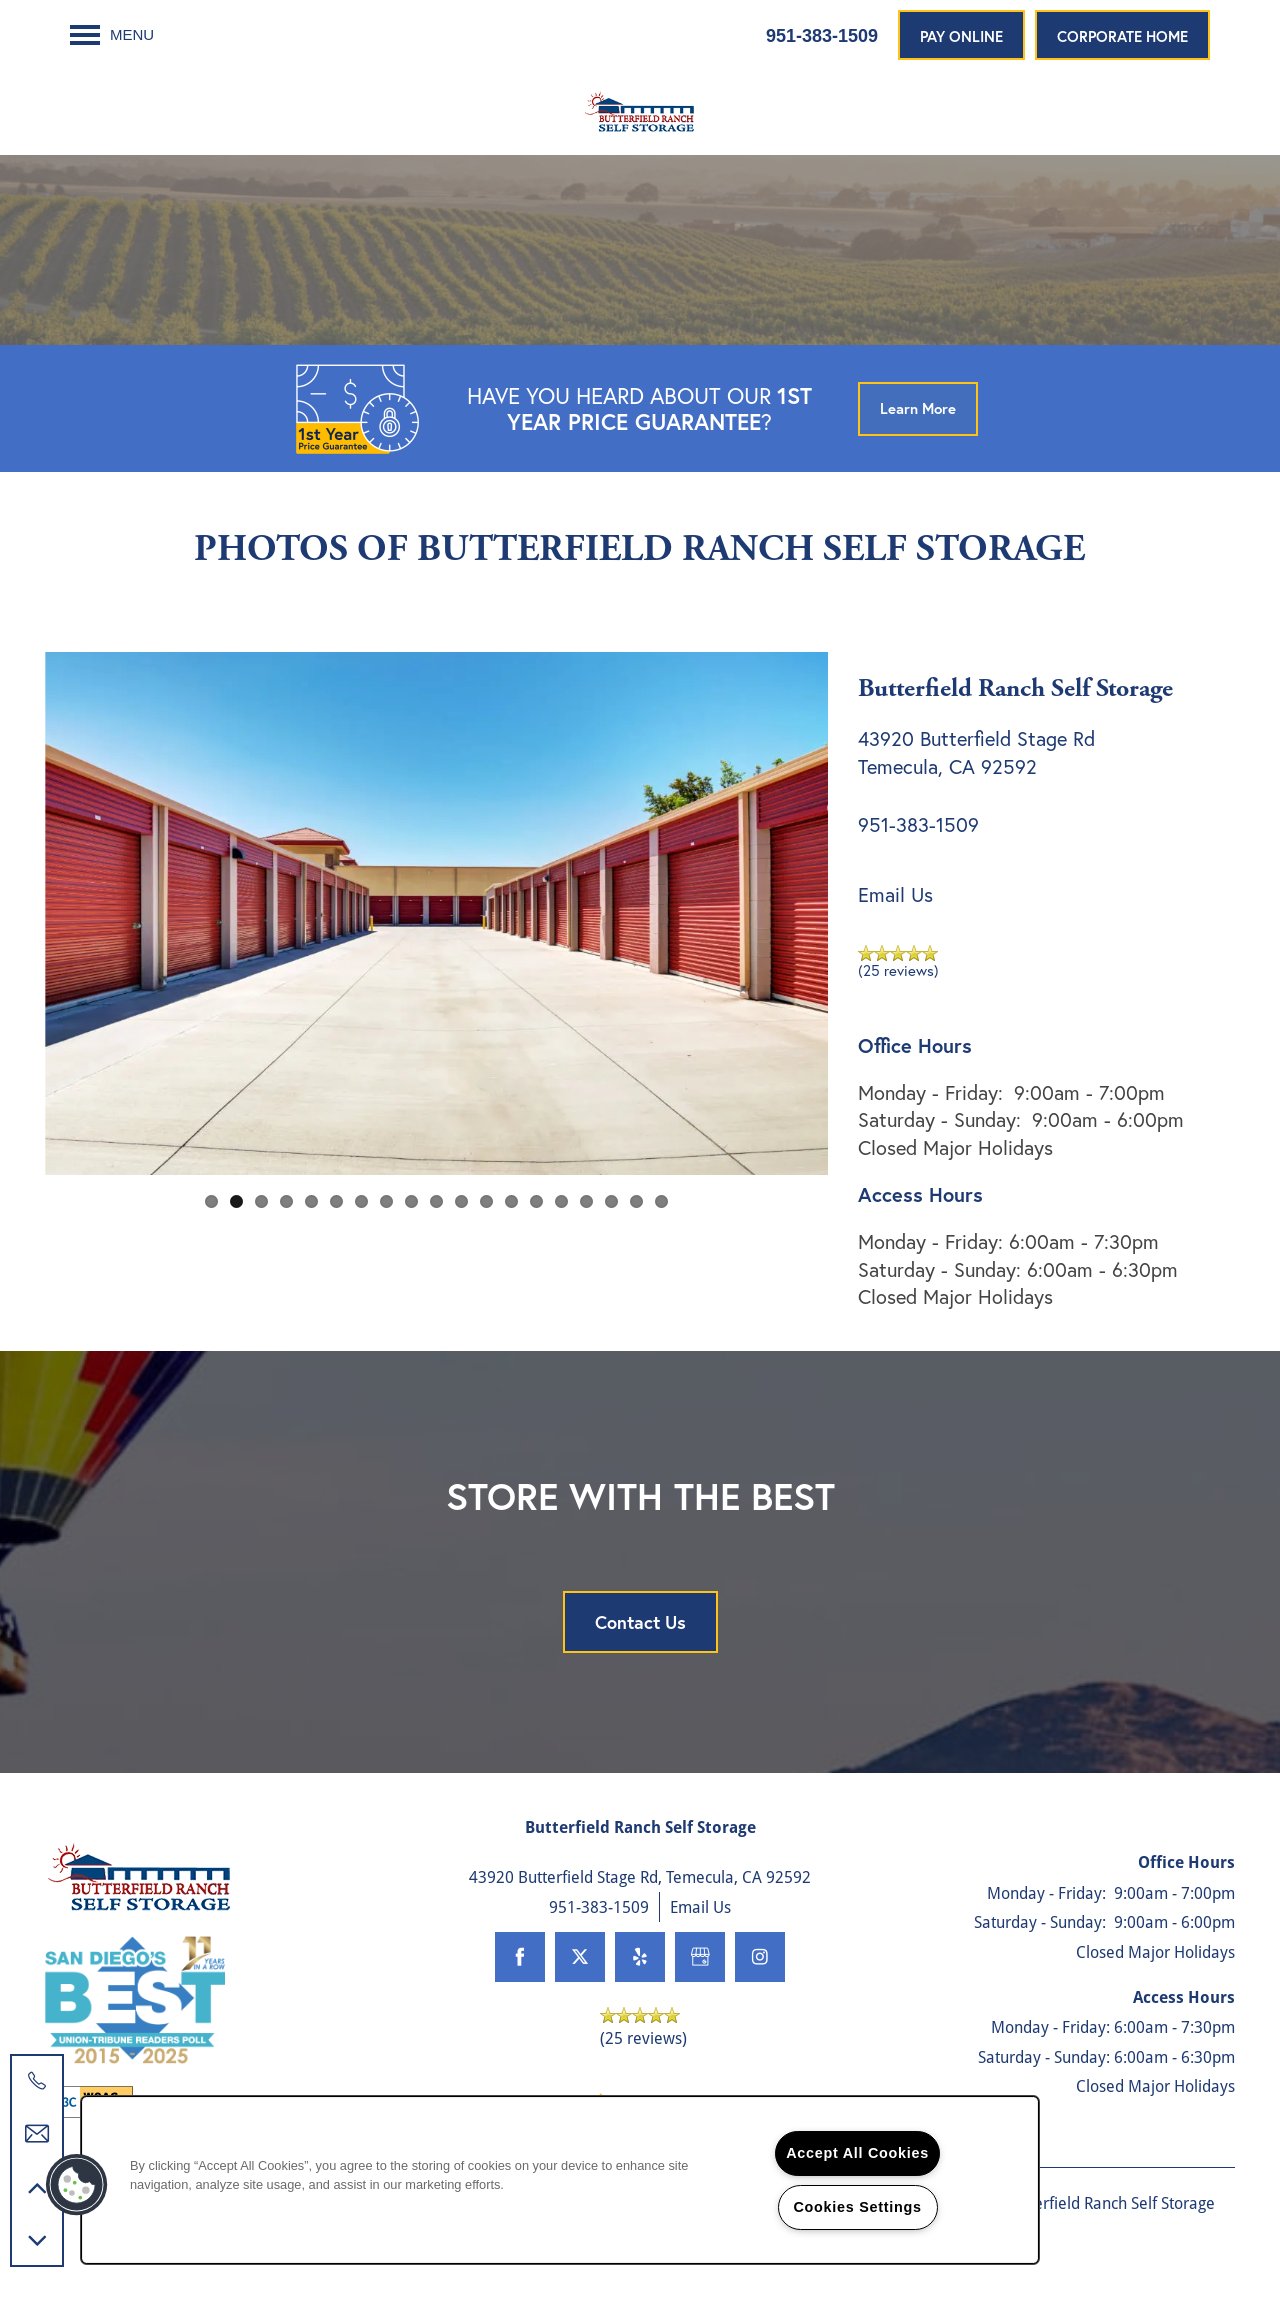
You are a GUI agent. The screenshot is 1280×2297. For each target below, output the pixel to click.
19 (661, 1201)
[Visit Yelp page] (640, 1957)
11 (461, 1201)
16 (586, 1201)
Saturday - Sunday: (939, 1119)
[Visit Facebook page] (520, 1957)
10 (436, 1201)
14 (536, 1201)
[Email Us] (37, 2134)
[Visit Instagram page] (760, 1957)
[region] (560, 2180)
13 (511, 1201)
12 (486, 1201)
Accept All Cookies (857, 2153)
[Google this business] (700, 1957)
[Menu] (112, 35)
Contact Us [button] (640, 1622)
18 (636, 1201)
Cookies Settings (857, 2207)
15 (561, 1201)
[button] (961, 35)
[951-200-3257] (37, 2081)
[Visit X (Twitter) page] (580, 1957)
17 (611, 1201)
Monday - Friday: (930, 1092)
